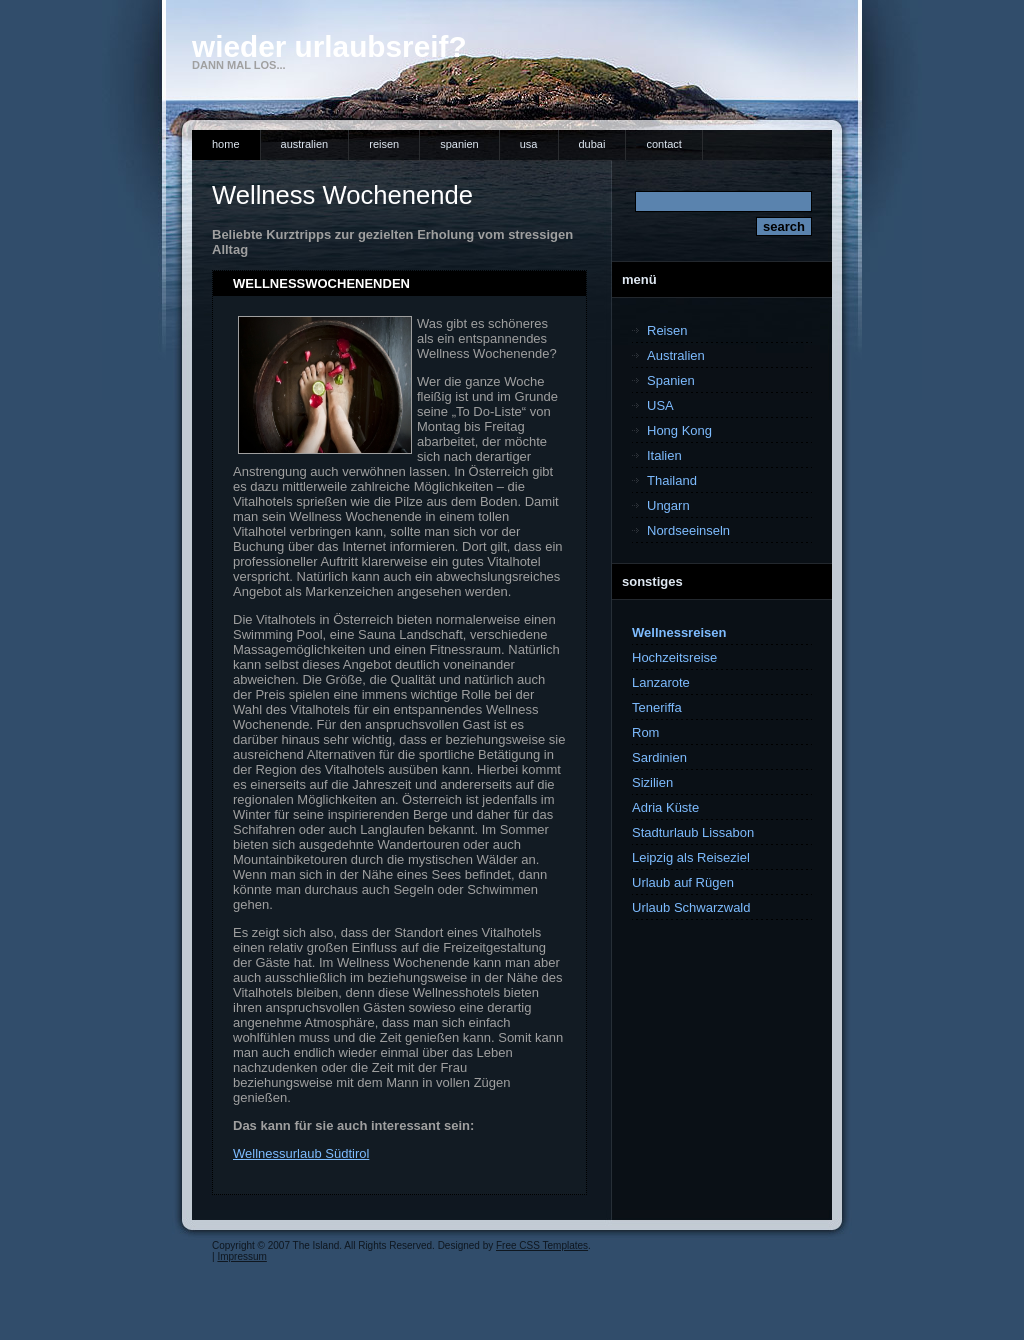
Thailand (672, 480)
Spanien (459, 144)
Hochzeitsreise (674, 657)
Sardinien (659, 757)
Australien (305, 144)
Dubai (592, 144)
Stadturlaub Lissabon (693, 832)
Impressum (241, 1256)
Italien (664, 455)
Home (226, 144)
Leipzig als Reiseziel (691, 857)
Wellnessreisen (679, 632)
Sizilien (652, 782)
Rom (645, 732)
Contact (663, 144)
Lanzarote (661, 682)
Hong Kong (679, 430)
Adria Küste (665, 807)
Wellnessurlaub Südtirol (301, 1153)
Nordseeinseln (688, 530)
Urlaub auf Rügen (683, 882)
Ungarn (668, 505)
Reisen (384, 144)
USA (529, 144)
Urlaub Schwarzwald (691, 907)
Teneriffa (657, 707)
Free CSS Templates (542, 1245)
